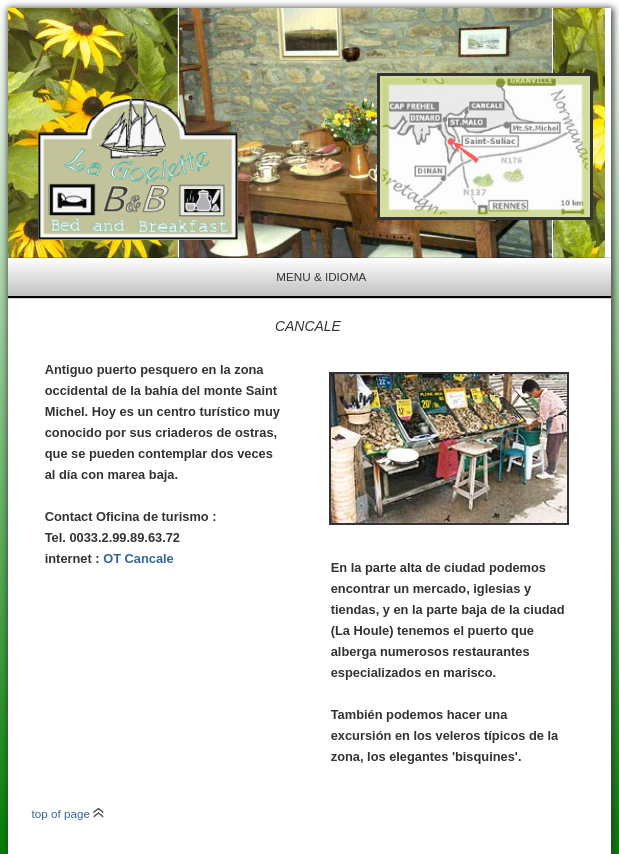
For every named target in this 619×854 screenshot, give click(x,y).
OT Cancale (138, 558)
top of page (68, 813)
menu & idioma (321, 276)
